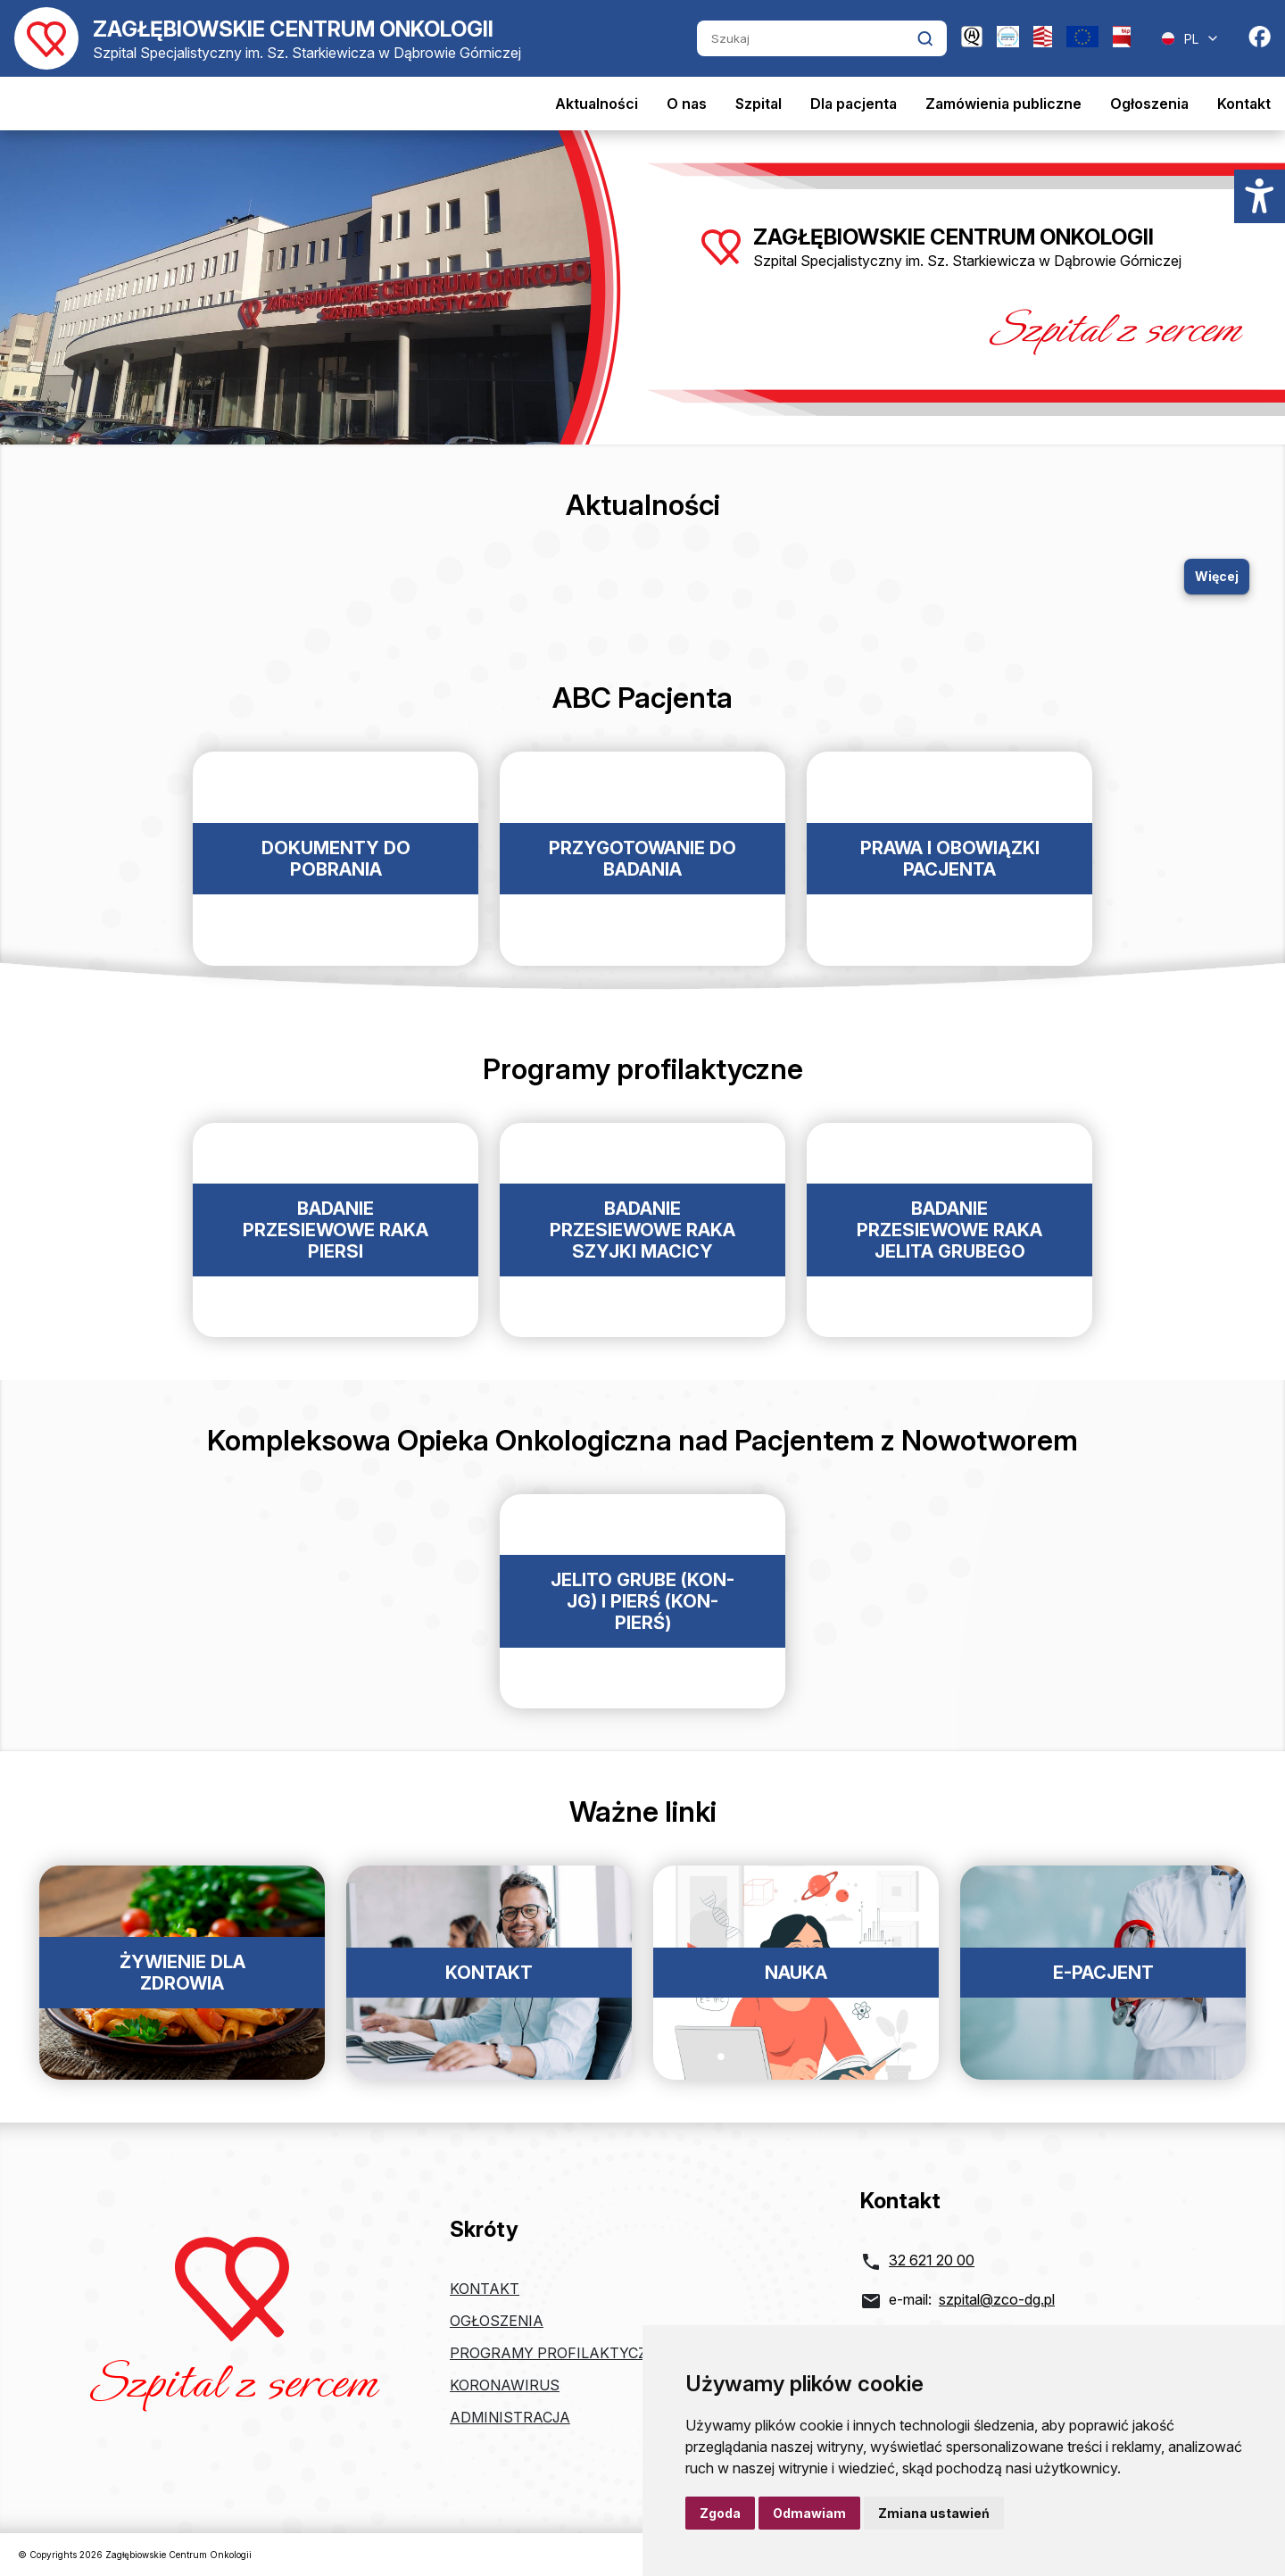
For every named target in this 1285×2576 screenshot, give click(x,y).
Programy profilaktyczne (558, 2353)
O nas (687, 103)
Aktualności (596, 103)
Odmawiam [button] (809, 2513)
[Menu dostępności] (1259, 196)
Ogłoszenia (1149, 103)
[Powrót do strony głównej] (267, 38)
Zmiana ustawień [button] (934, 2513)
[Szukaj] (807, 38)
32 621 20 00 (931, 2260)
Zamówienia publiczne (1003, 103)
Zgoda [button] (720, 2513)
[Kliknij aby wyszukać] (925, 38)
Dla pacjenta (853, 103)
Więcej (1217, 576)
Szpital (758, 103)
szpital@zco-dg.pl (997, 2299)
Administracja (510, 2417)
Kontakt (1244, 103)
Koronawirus (505, 2385)
